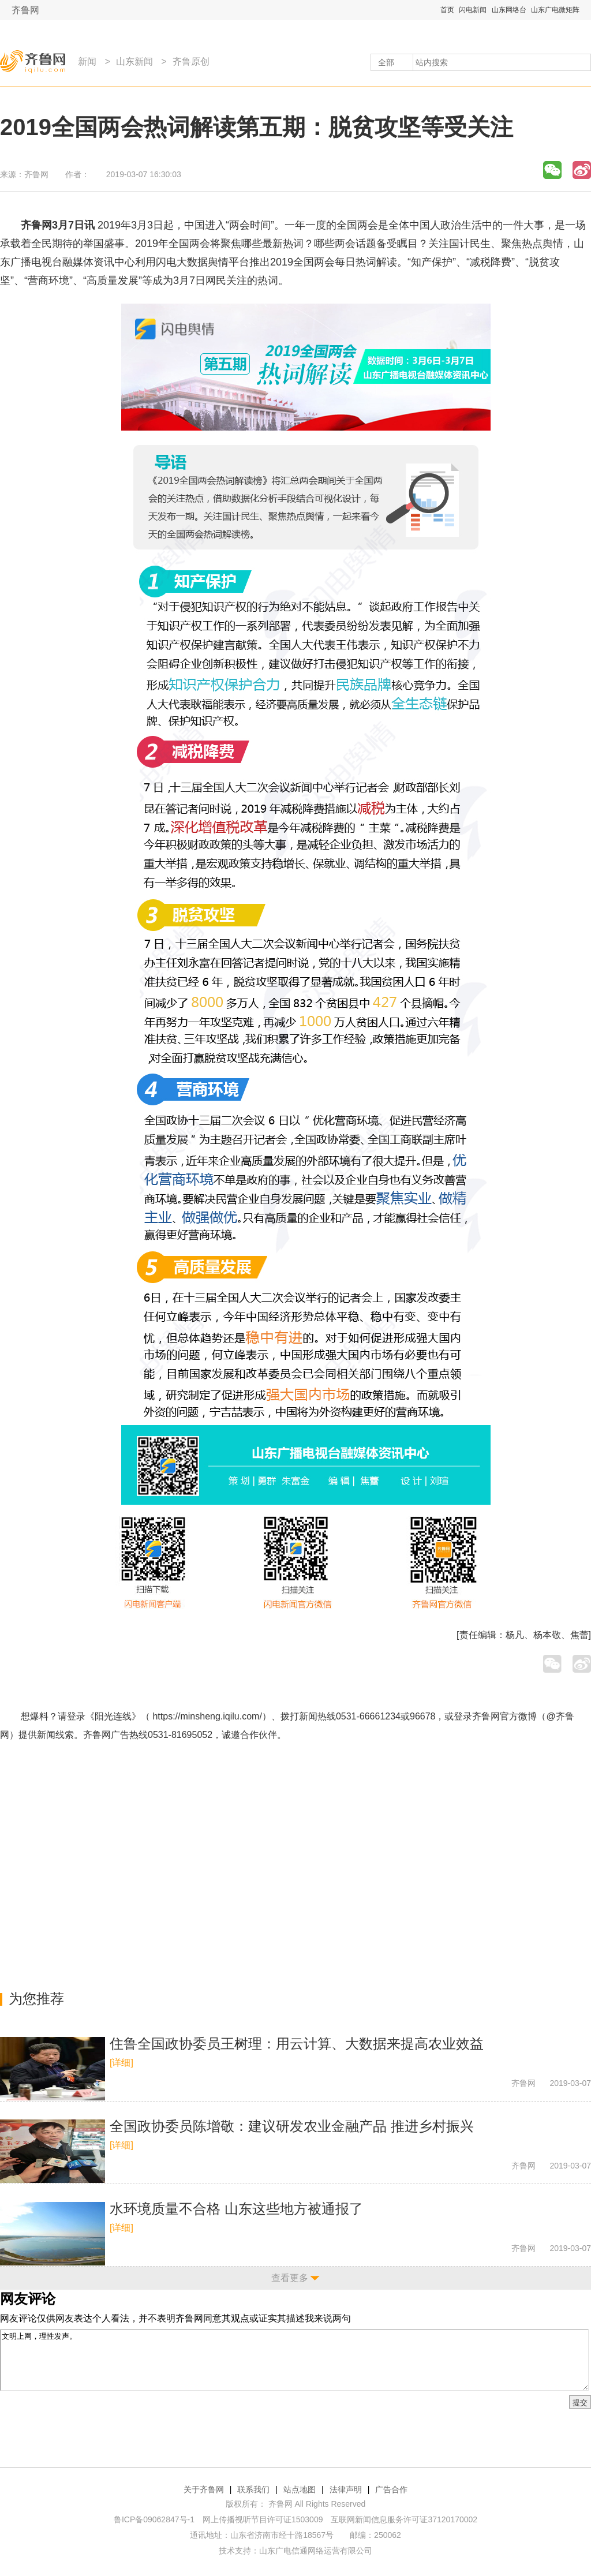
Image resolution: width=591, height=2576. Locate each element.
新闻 (87, 61)
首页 (447, 10)
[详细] (121, 2062)
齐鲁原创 (191, 61)
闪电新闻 (473, 10)
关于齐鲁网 (204, 2489)
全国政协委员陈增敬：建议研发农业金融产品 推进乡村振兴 (292, 2126)
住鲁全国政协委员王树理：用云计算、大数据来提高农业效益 (297, 2043)
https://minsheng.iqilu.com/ (206, 1716)
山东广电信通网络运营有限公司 (315, 2550)
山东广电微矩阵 (555, 10)
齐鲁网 (25, 10)
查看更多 (289, 2278)
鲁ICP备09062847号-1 (154, 2519)
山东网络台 (509, 10)
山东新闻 (134, 61)
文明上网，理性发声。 (294, 2360)
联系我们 (253, 2489)
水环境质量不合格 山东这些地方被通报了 (236, 2208)
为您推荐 (36, 1998)
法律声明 (346, 2489)
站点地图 (299, 2489)
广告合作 (391, 2489)
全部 (386, 62)
